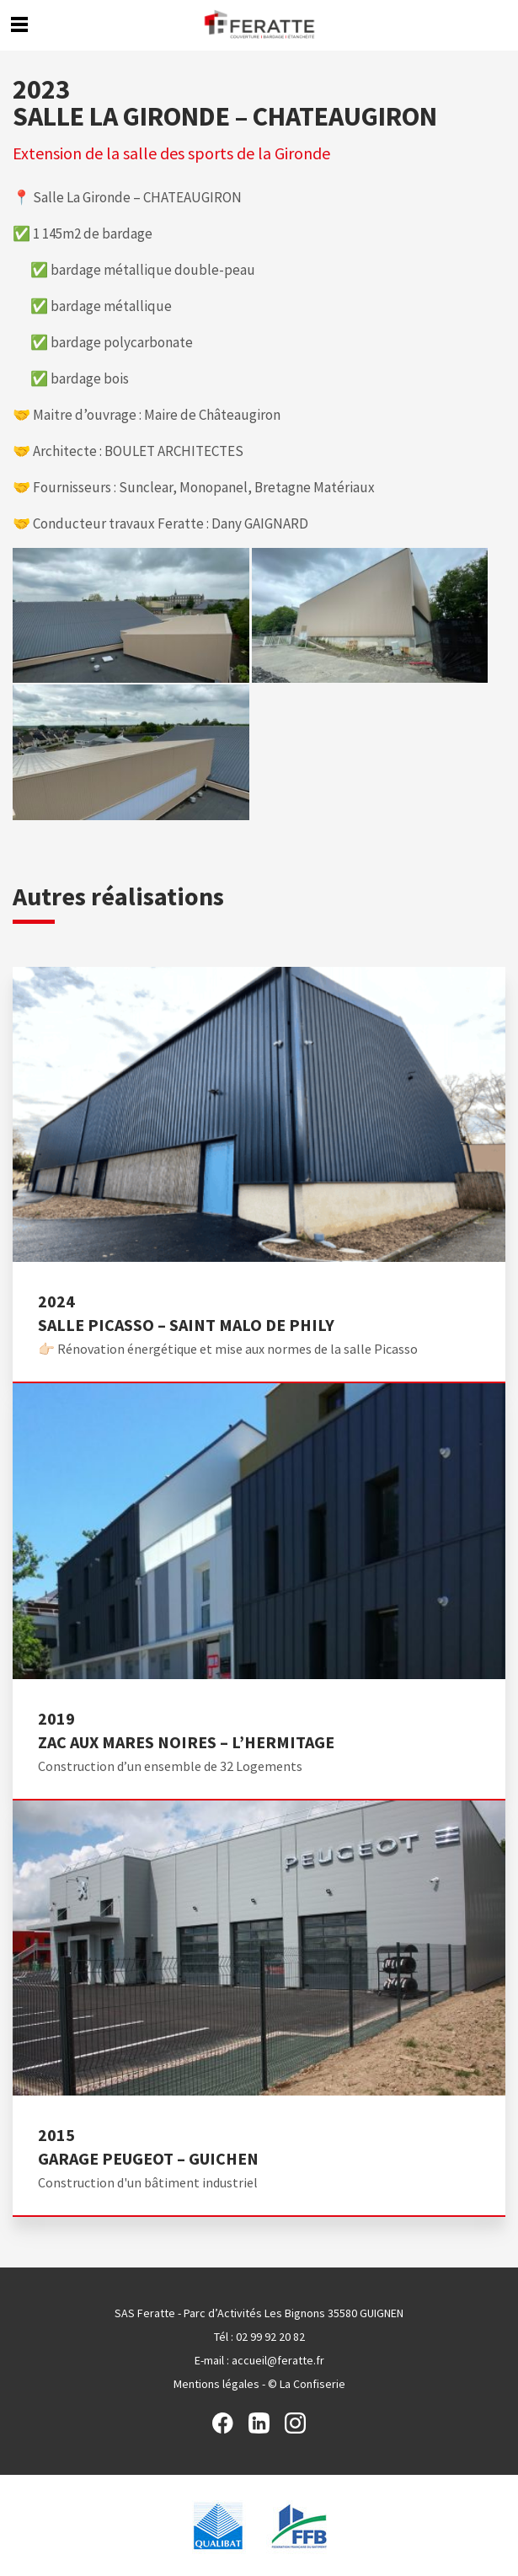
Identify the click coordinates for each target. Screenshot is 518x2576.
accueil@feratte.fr (278, 2360)
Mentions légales (216, 2383)
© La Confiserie (306, 2383)
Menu (19, 24)
